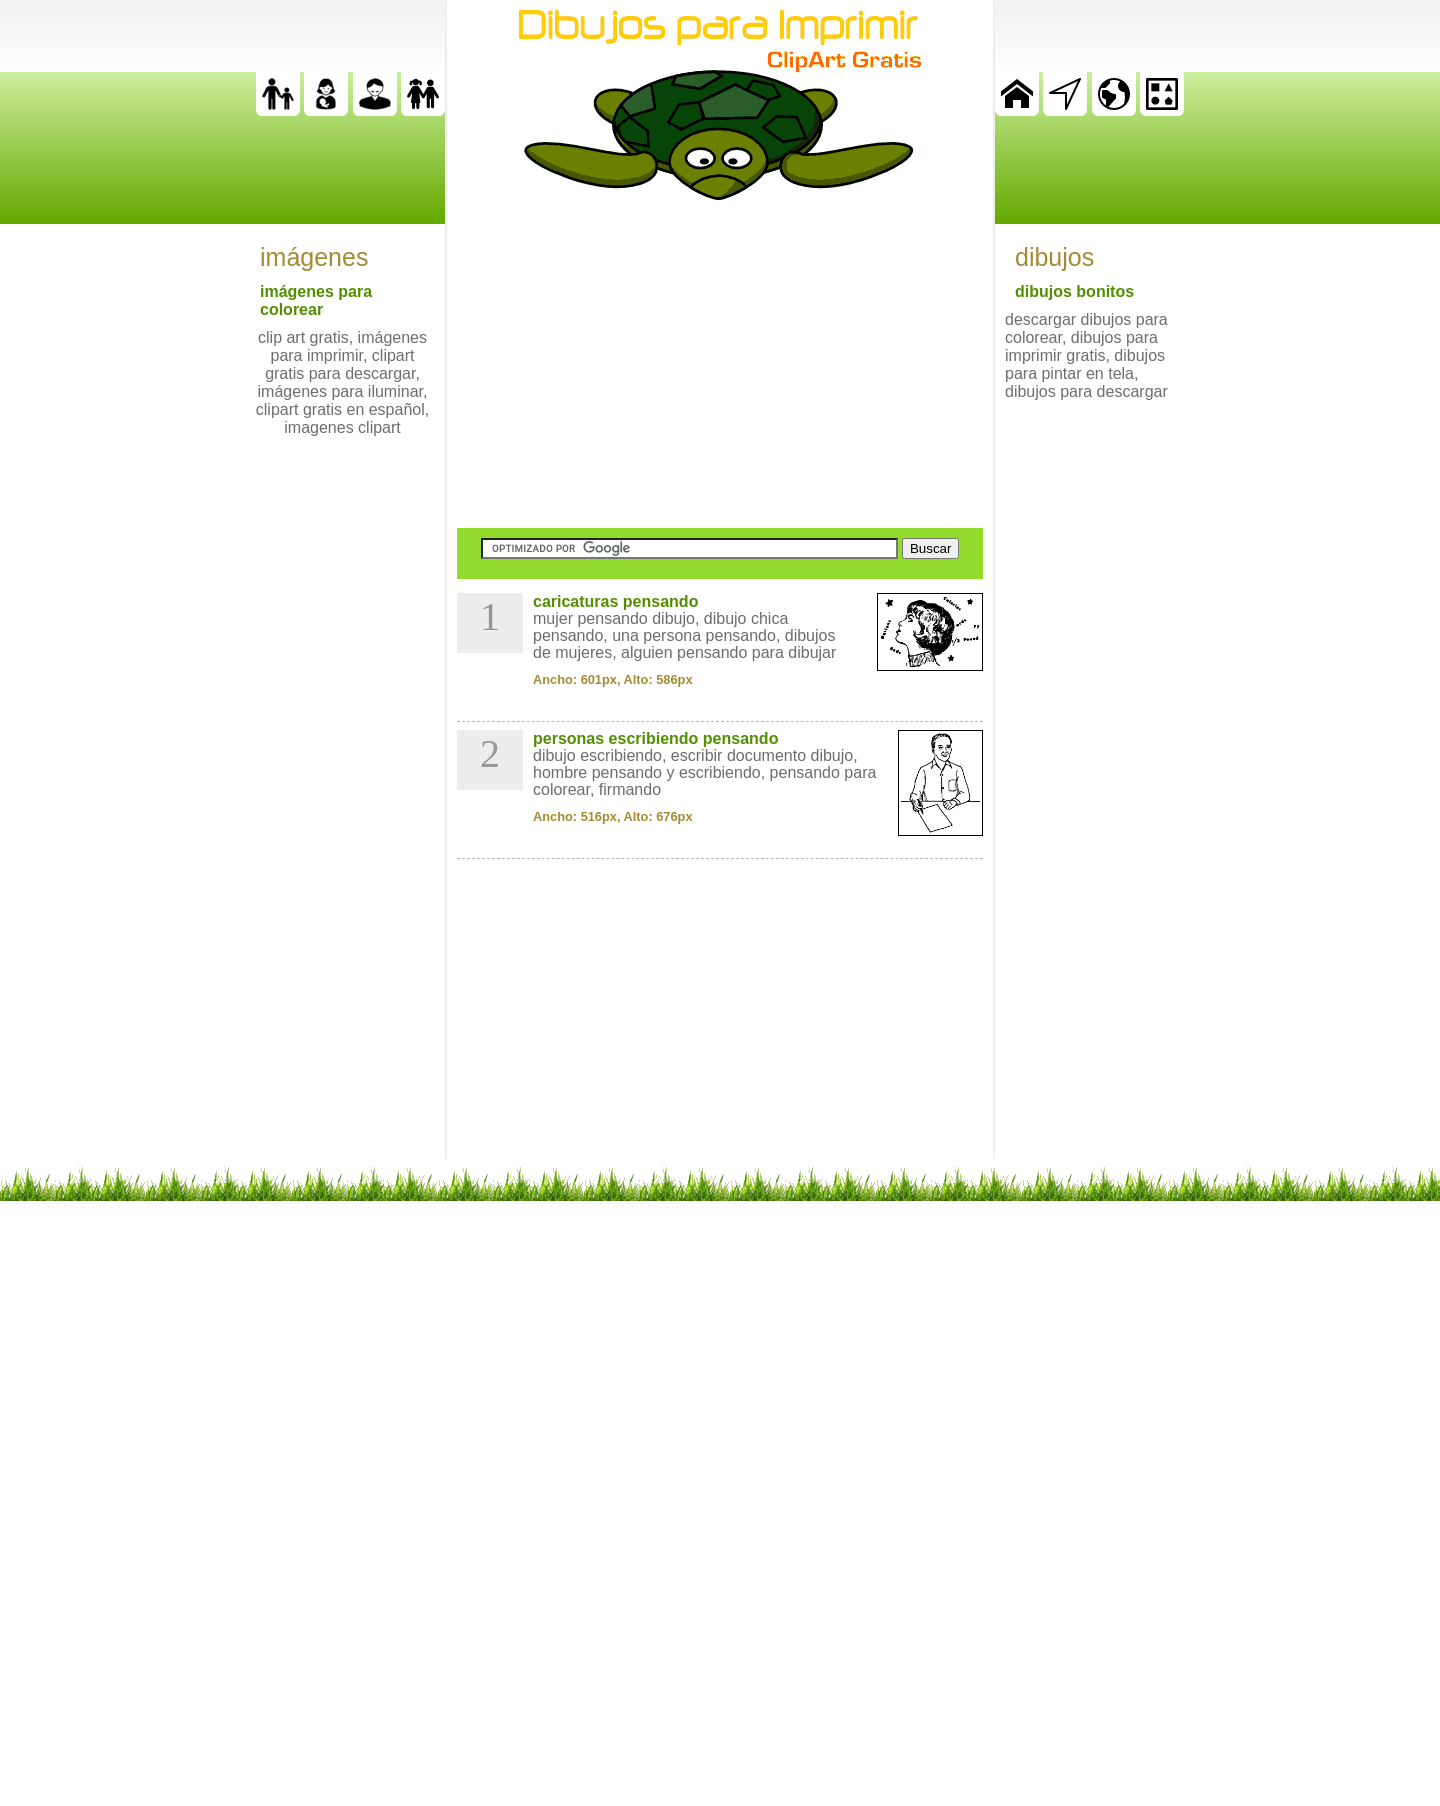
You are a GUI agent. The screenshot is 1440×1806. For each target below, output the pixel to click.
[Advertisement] (720, 364)
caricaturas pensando (615, 601)
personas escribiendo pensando (655, 738)
